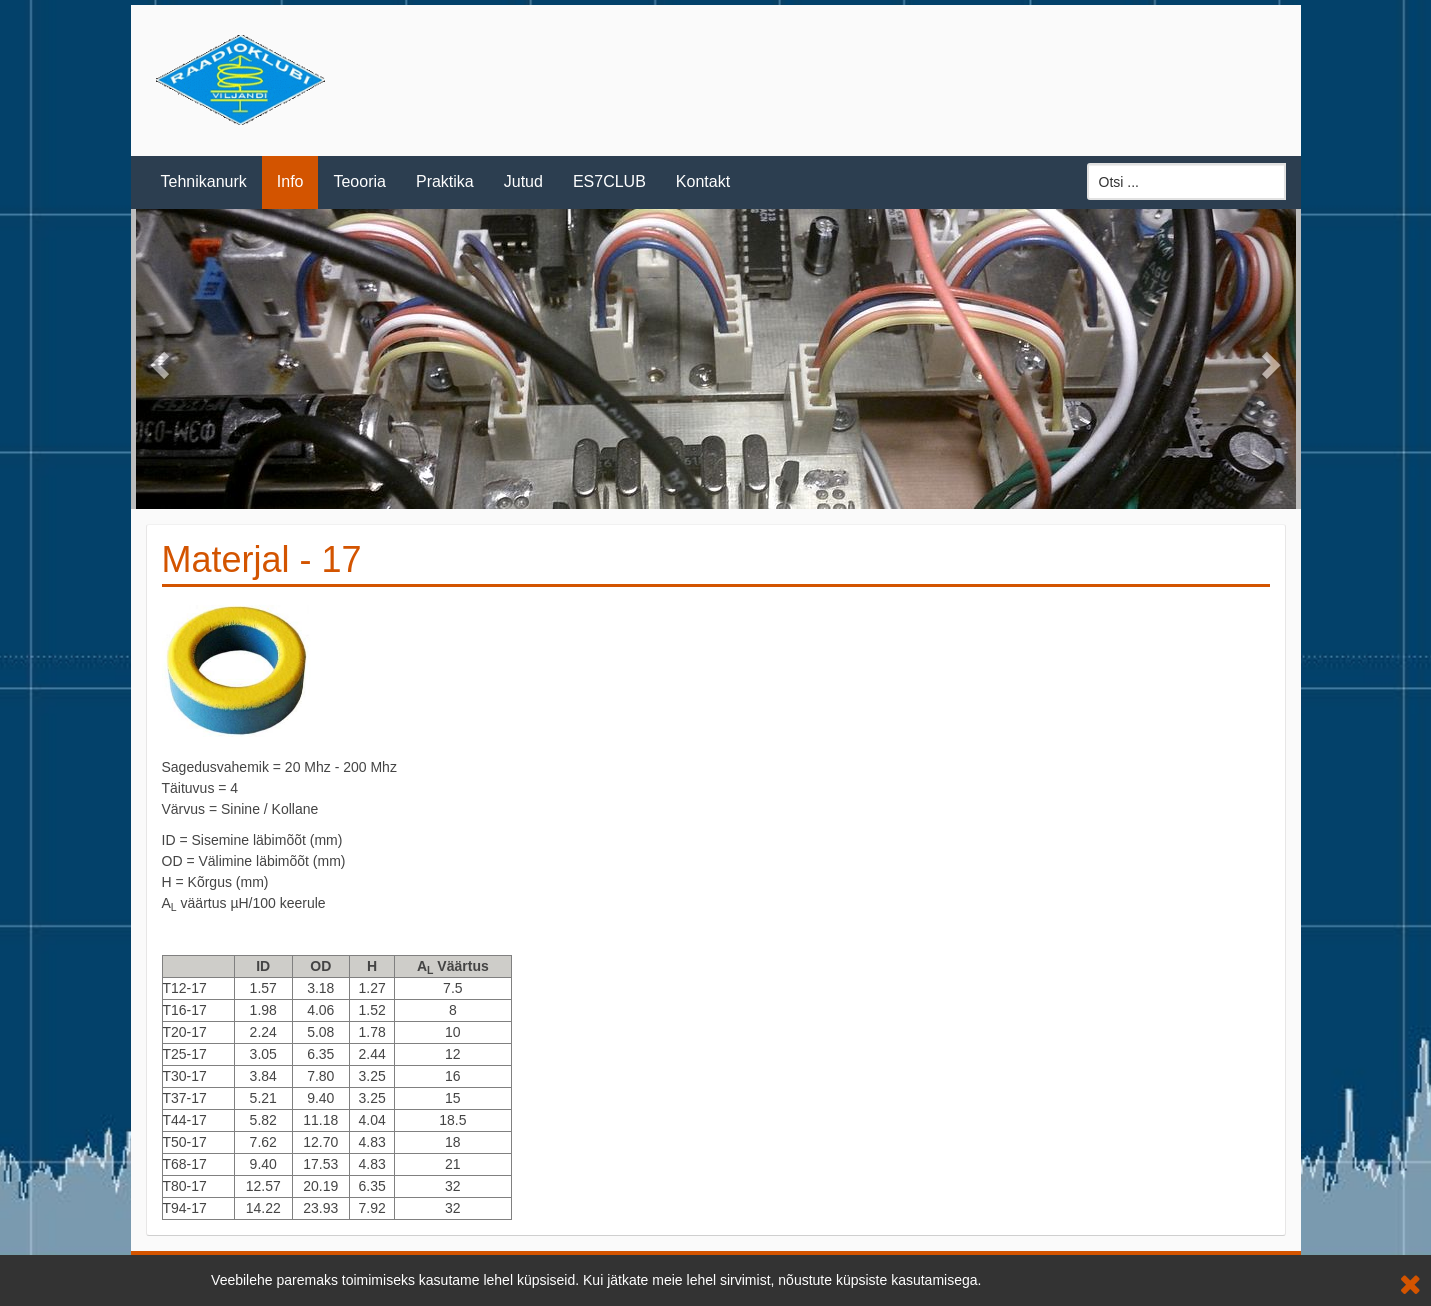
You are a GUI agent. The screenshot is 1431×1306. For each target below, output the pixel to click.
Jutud (523, 181)
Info (290, 181)
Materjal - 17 (262, 559)
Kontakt (703, 181)
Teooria (359, 181)
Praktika (445, 181)
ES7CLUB (609, 181)
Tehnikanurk (204, 181)
